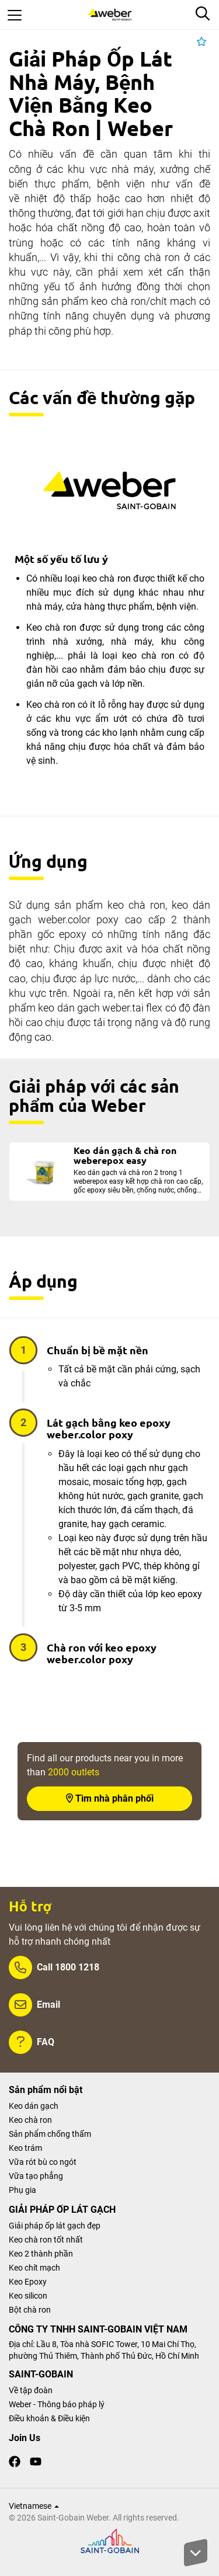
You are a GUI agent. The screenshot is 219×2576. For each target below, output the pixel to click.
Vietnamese (34, 2506)
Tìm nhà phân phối (110, 1798)
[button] (201, 42)
